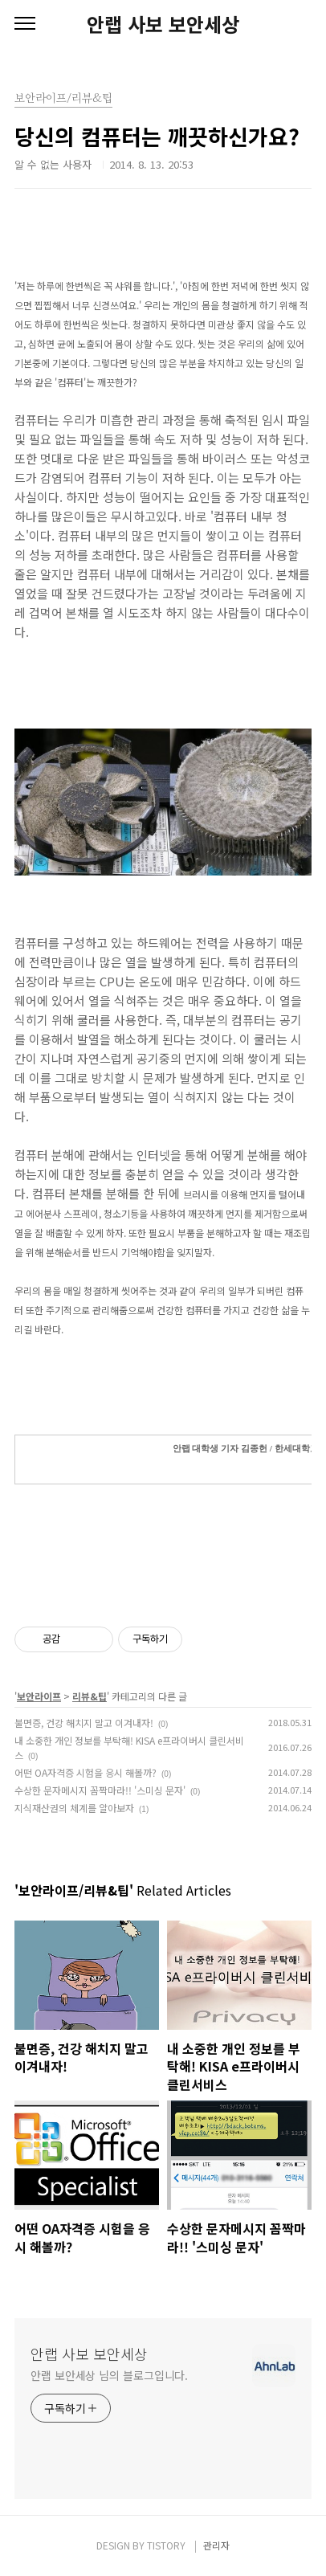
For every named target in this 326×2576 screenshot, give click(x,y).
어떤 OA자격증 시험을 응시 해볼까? (85, 1772)
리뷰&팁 (89, 1696)
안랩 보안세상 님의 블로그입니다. (109, 2375)
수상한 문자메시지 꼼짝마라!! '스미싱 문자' (99, 1790)
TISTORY (166, 2545)
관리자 (216, 2545)
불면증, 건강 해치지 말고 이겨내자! (83, 1722)
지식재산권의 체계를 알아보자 (74, 1808)
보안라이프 (39, 1696)
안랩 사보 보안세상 (163, 24)
